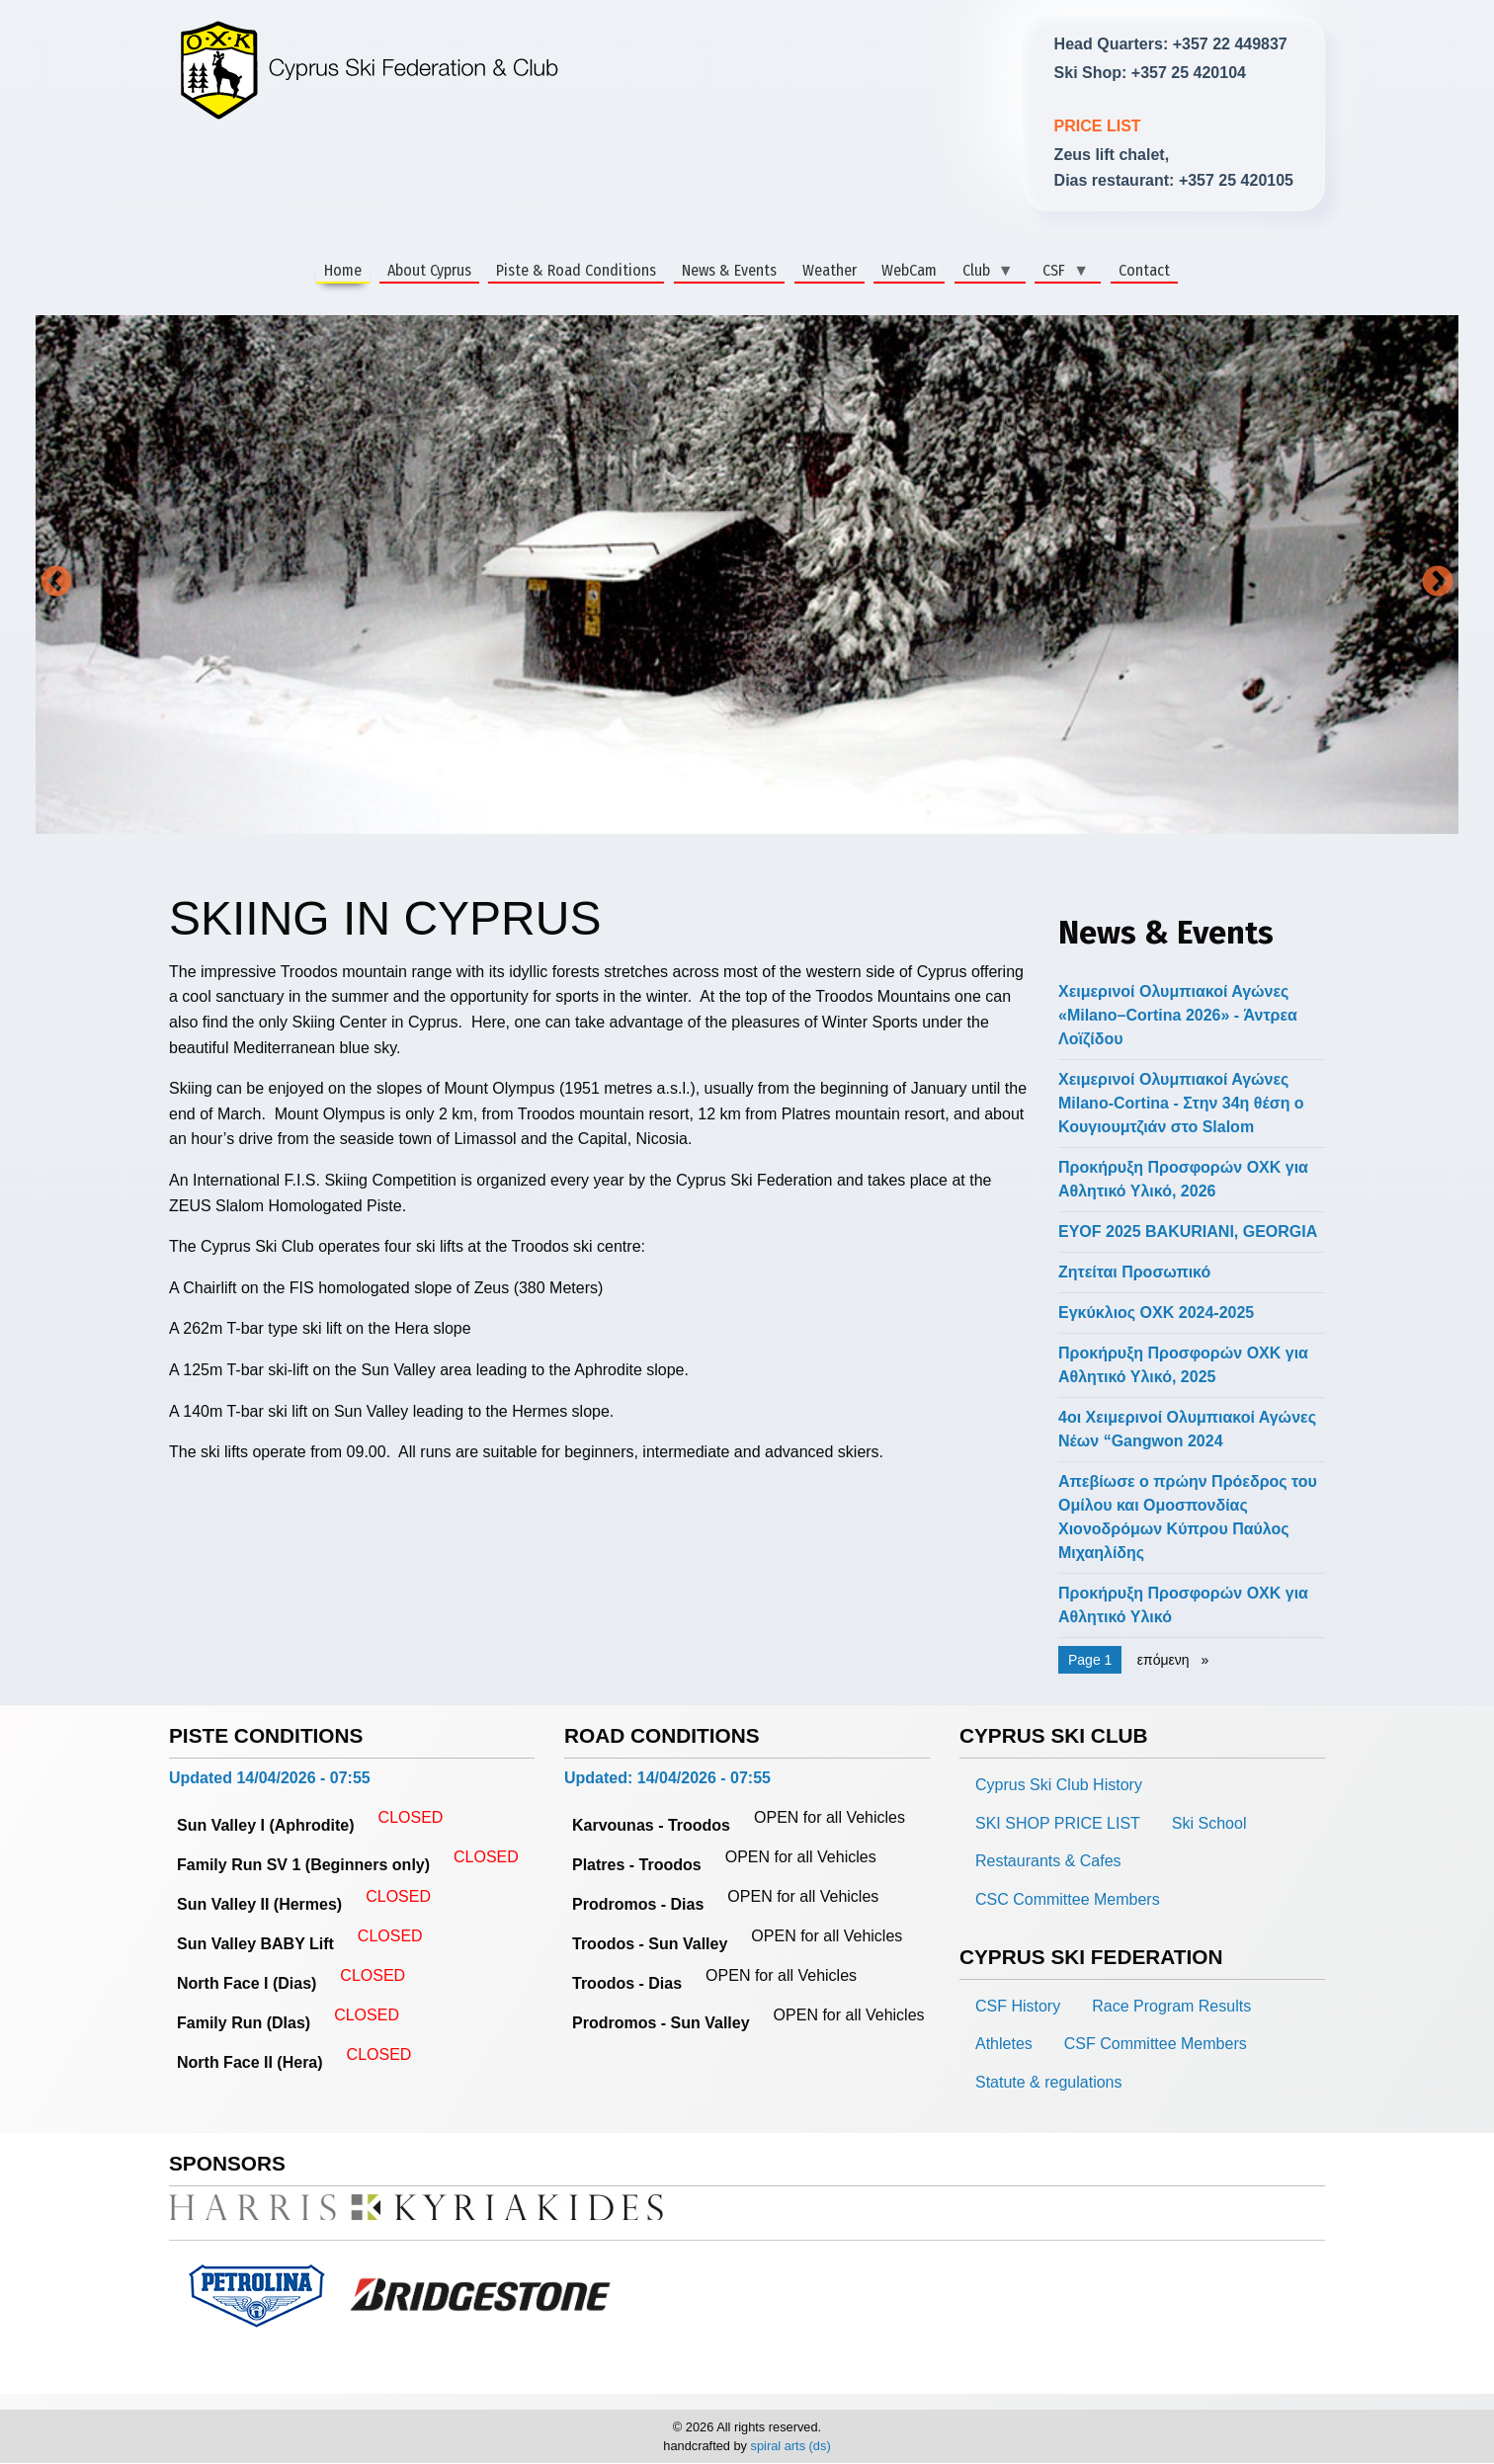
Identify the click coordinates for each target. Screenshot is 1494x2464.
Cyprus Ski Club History (1058, 1784)
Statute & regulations (1048, 2082)
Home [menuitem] (343, 270)
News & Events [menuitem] (729, 270)
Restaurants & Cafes (1048, 1860)
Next (1437, 583)
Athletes (1004, 2043)
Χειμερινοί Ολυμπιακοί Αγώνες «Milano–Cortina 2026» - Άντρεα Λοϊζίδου (1177, 1015)
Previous (56, 583)
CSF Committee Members (1155, 2043)
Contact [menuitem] (1144, 270)
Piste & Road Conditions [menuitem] (576, 270)
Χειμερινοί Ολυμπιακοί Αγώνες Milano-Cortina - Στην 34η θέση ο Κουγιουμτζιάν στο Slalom (1181, 1103)
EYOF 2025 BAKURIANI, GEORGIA (1187, 1231)
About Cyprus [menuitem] (429, 270)
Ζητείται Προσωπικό (1134, 1272)
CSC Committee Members (1067, 1899)
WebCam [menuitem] (909, 270)
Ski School (1209, 1823)
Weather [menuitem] (829, 270)
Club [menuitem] (984, 271)
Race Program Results (1171, 2006)
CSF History (1017, 2006)
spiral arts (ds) (791, 2445)
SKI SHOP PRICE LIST (1057, 1823)
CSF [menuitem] (1062, 271)
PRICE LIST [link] (1097, 126)
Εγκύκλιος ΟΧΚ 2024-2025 (1156, 1312)
